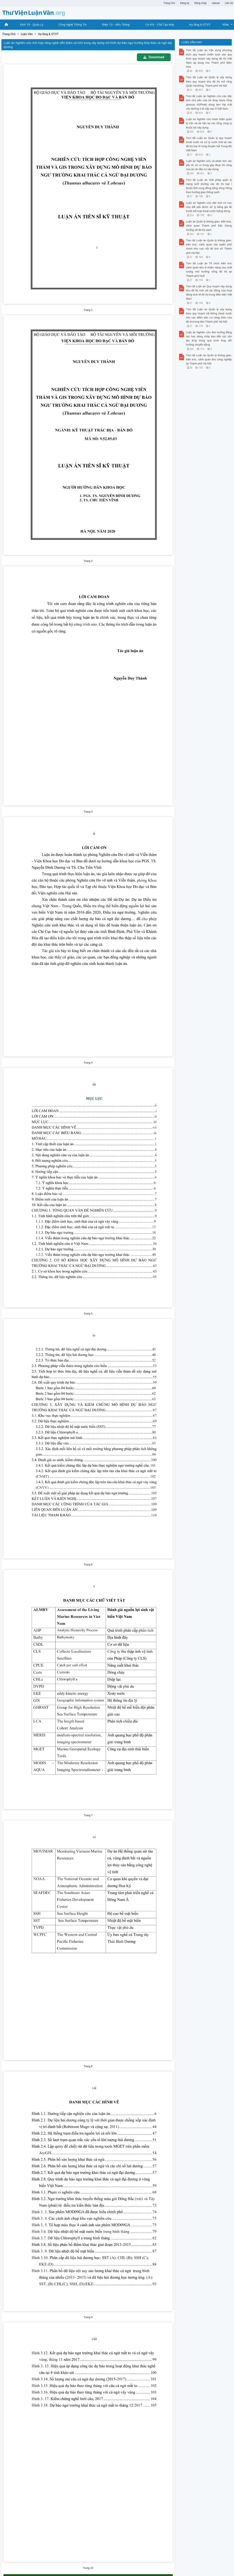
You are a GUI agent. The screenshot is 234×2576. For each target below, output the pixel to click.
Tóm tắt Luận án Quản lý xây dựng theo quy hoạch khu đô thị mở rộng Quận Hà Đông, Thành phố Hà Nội (209, 81)
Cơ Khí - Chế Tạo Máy (159, 24)
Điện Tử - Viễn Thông (116, 24)
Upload (216, 3)
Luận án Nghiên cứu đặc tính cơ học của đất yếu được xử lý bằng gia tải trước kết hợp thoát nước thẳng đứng (209, 207)
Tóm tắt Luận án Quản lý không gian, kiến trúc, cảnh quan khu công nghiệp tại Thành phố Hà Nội (209, 359)
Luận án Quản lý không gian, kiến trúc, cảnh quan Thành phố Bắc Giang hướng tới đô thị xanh (209, 225)
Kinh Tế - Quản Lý (31, 24)
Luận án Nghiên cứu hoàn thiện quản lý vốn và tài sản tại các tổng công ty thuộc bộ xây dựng (209, 123)
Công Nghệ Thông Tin (72, 24)
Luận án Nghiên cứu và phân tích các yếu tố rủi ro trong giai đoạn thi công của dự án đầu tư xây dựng (209, 165)
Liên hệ (229, 3)
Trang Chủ (169, 3)
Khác (226, 24)
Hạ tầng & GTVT (199, 24)
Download (153, 57)
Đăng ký (184, 3)
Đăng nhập (200, 3)
